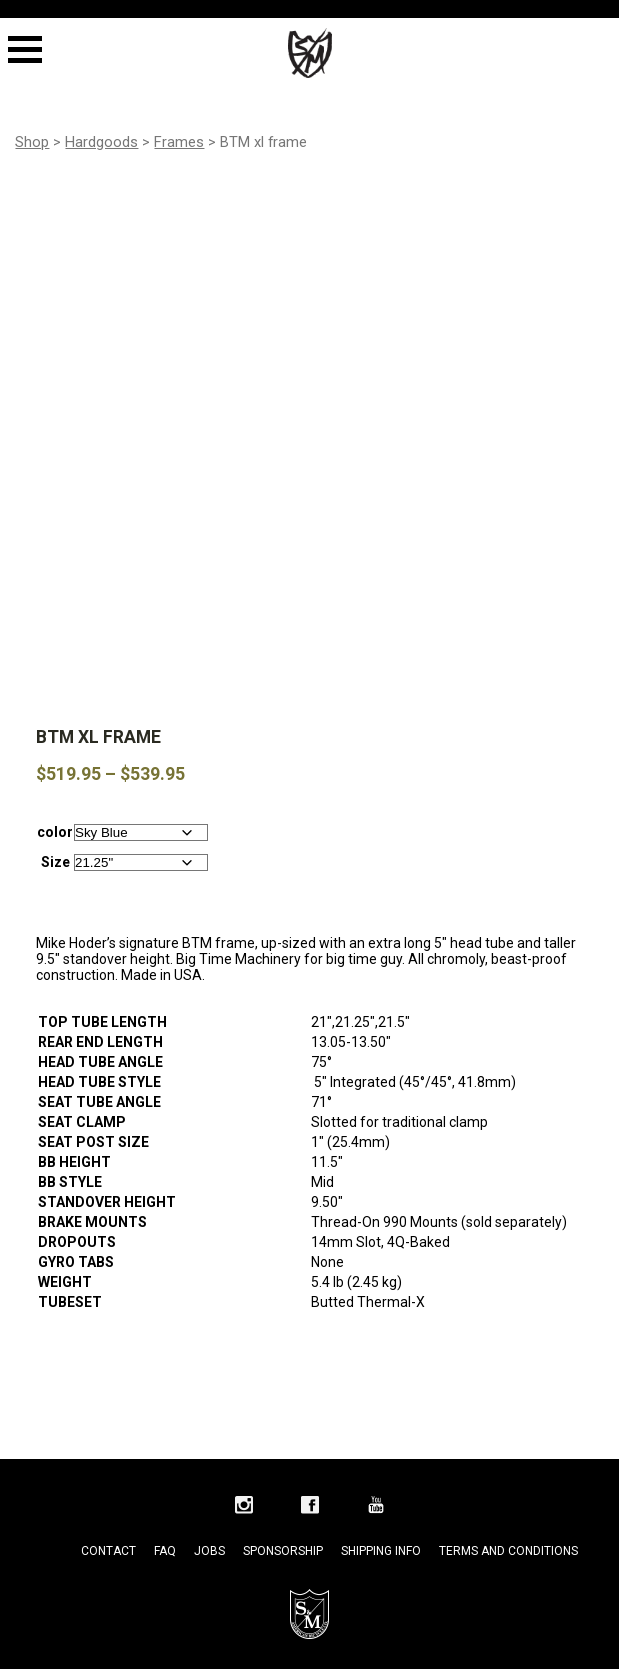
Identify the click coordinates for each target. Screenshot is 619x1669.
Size (55, 818)
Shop (32, 142)
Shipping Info (381, 1507)
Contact (108, 1507)
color (55, 788)
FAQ (165, 1507)
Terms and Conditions (508, 1507)
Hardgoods (101, 142)
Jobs (209, 1507)
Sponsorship (283, 1507)
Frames (179, 142)
